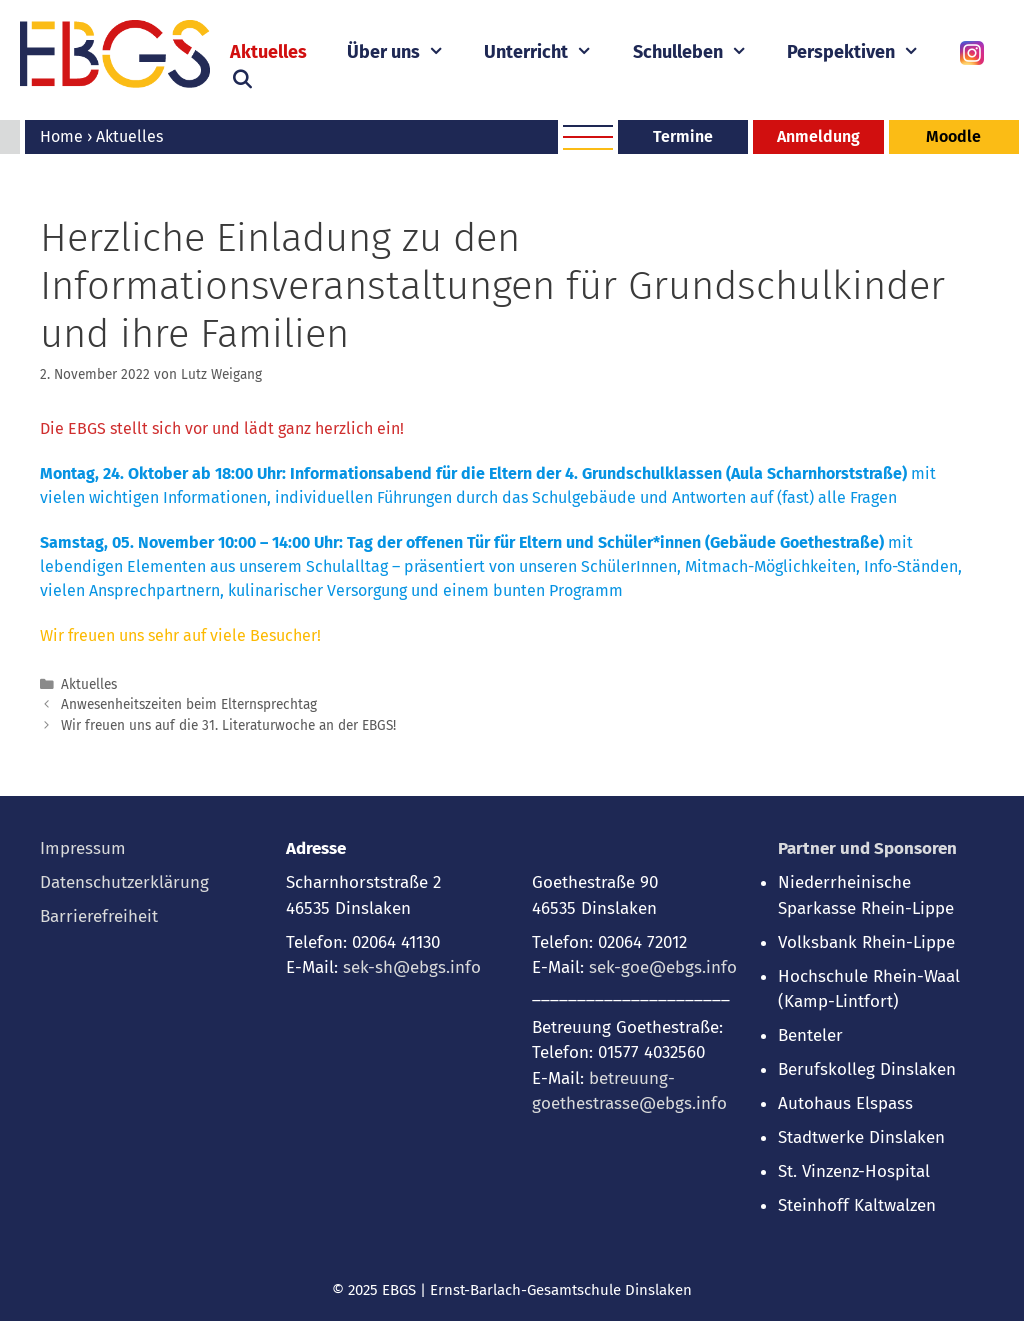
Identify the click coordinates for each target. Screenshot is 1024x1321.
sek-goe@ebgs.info (663, 967)
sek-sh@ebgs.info (412, 967)
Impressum (83, 848)
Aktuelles (268, 52)
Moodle (953, 136)
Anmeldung (818, 136)
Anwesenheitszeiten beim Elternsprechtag (189, 704)
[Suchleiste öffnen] (241, 80)
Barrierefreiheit (99, 916)
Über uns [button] (405, 52)
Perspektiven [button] (863, 52)
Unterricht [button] (548, 52)
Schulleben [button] (700, 52)
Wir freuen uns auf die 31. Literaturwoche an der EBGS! (228, 725)
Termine (683, 136)
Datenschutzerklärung (124, 882)
